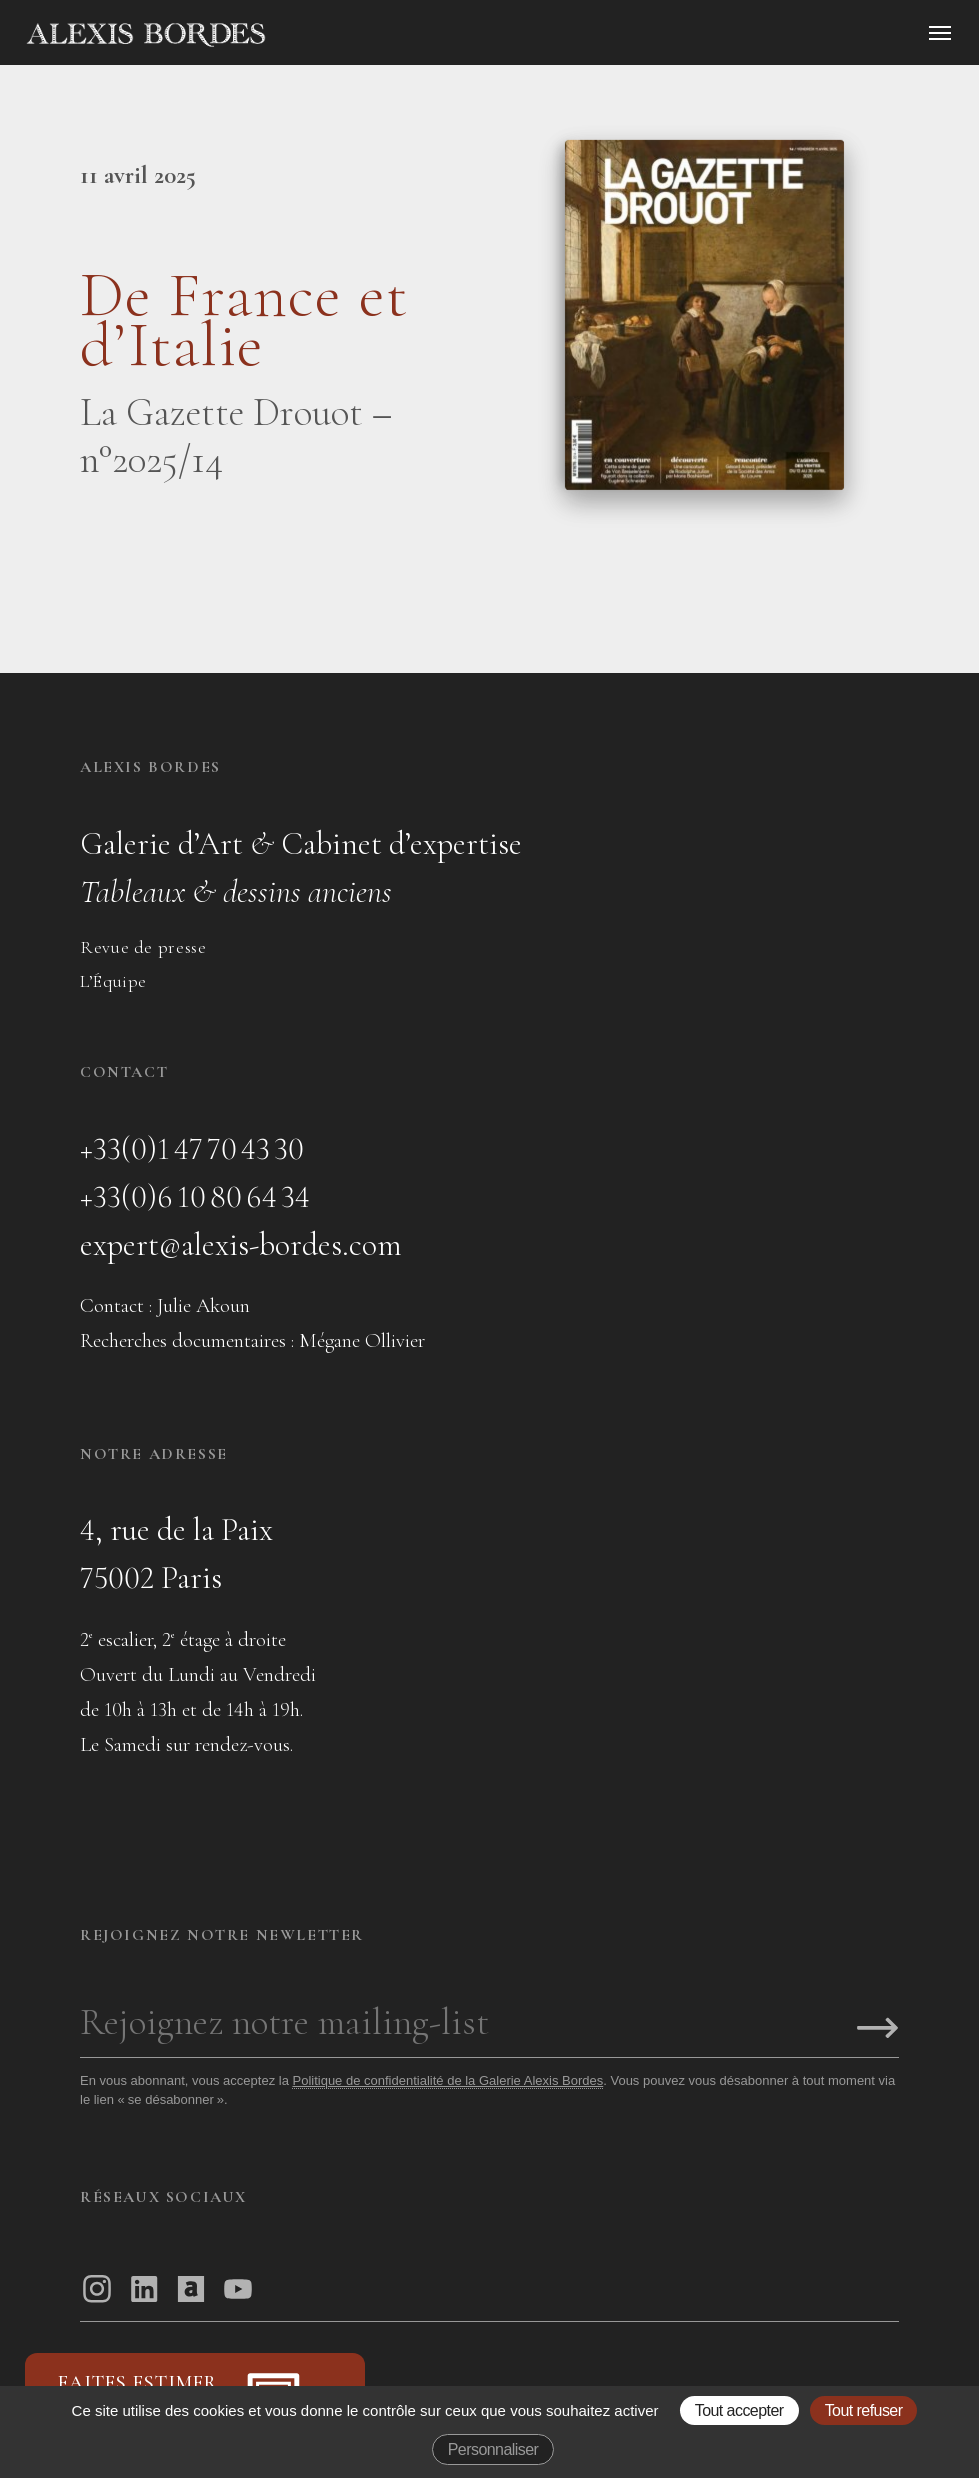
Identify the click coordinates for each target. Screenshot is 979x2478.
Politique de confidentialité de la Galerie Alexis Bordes (447, 2080)
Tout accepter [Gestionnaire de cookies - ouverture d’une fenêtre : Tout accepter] (739, 2410)
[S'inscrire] (877, 2029)
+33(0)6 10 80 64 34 (195, 1196)
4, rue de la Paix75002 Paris (176, 1553)
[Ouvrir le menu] (940, 33)
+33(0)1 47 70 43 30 (192, 1148)
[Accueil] (316, 35)
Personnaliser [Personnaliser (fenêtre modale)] (493, 2449)
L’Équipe (113, 981)
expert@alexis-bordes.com (241, 1244)
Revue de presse (143, 947)
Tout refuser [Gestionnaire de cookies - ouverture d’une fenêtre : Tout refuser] (864, 2410)
